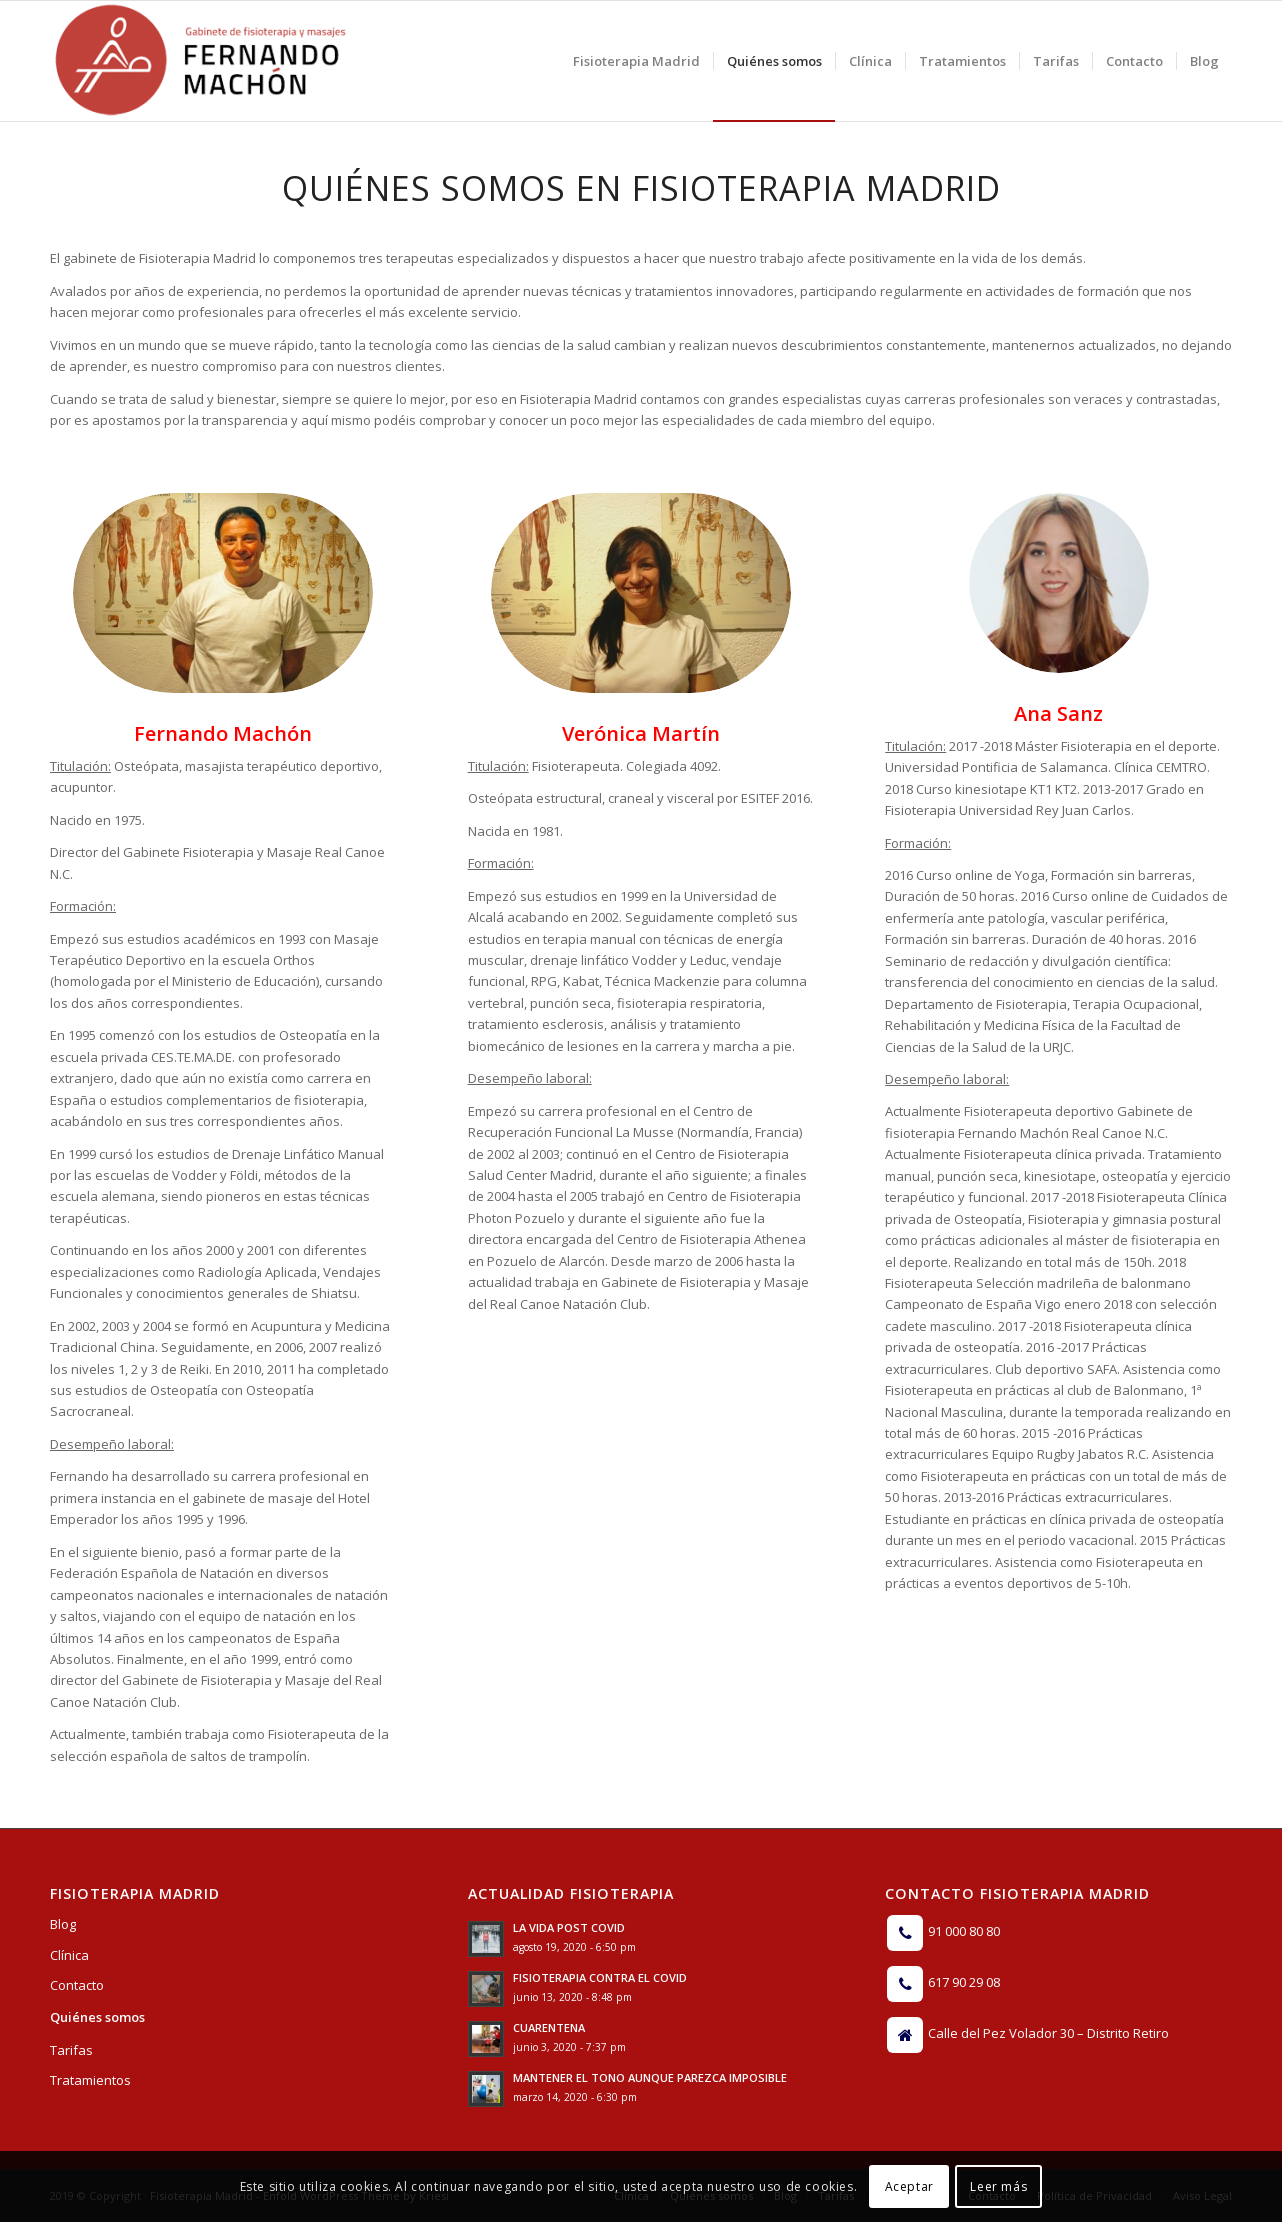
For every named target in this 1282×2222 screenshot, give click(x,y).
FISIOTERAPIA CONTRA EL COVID (600, 1977)
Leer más (998, 2186)
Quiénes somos (97, 2017)
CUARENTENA (549, 2027)
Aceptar (909, 2186)
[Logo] (200, 61)
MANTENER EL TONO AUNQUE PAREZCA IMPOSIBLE (650, 2077)
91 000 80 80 (964, 1932)
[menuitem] (636, 61)
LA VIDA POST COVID (569, 1927)
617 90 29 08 (964, 1983)
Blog (63, 1924)
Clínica (69, 1955)
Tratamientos (90, 2080)
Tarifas (71, 2050)
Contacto (77, 1985)
